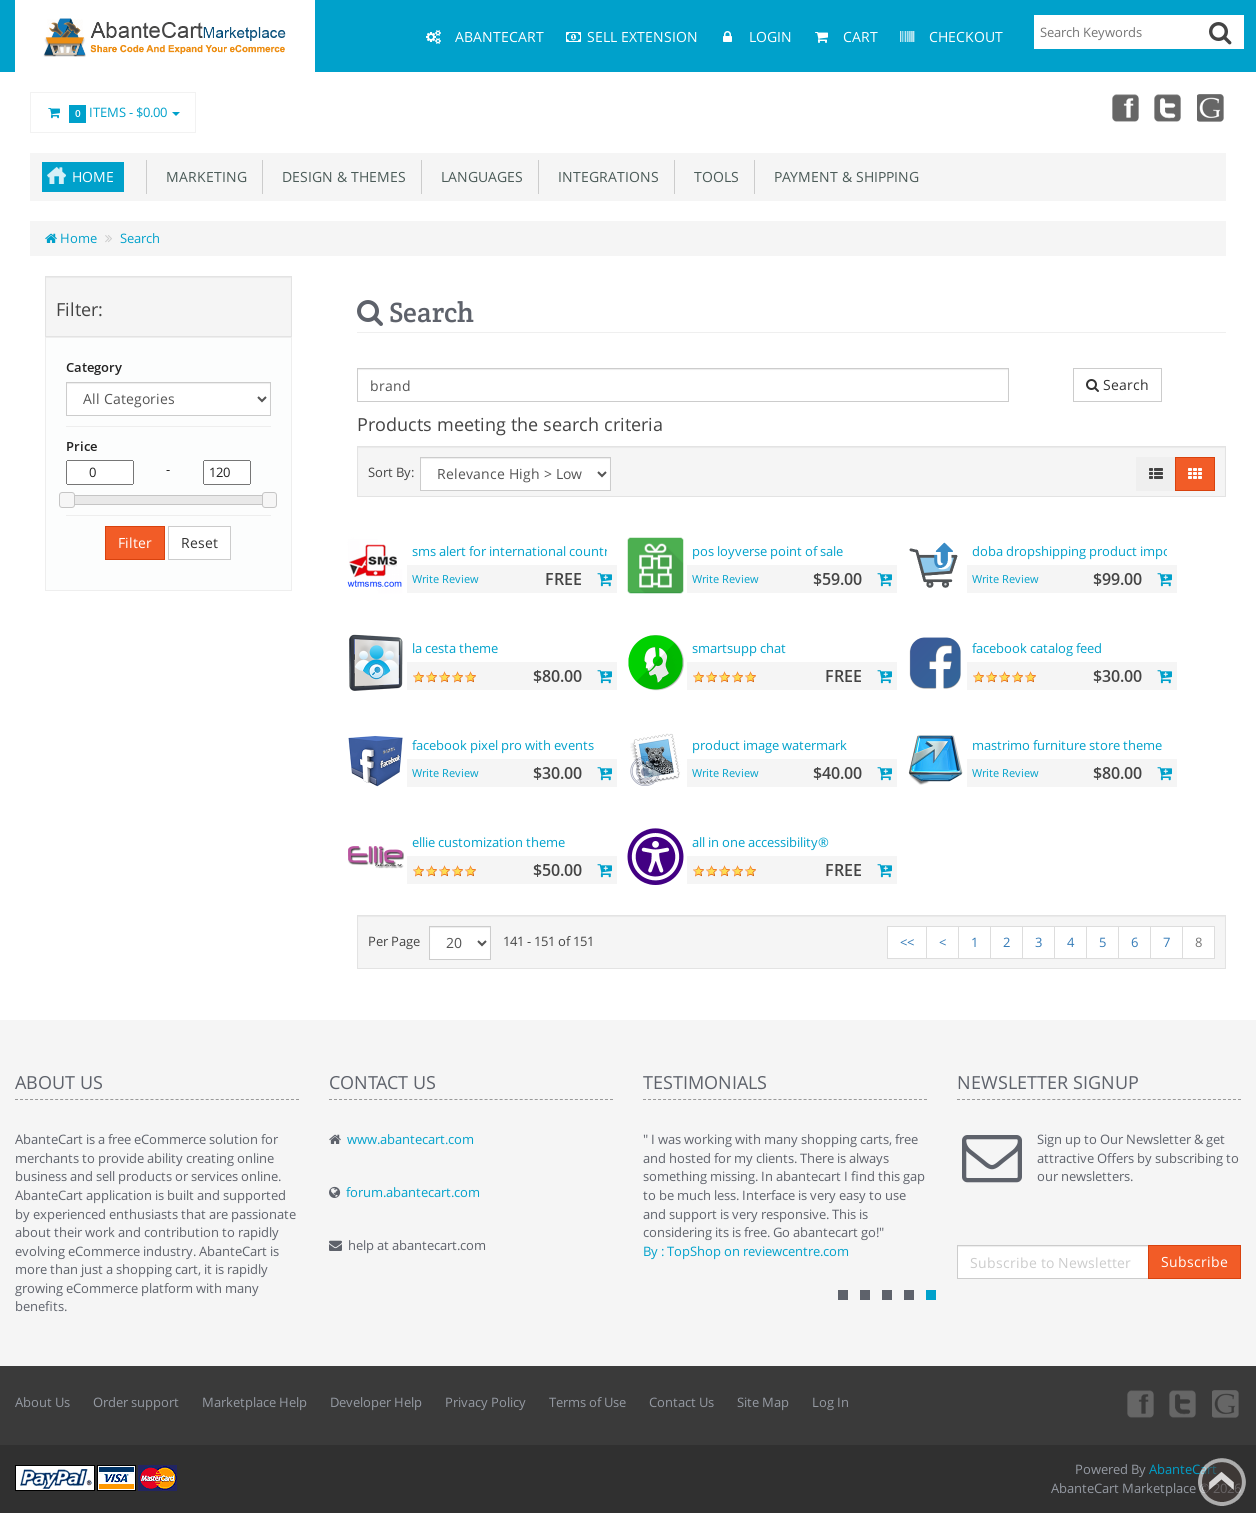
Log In (830, 1402)
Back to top (1222, 1482)
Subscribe (1194, 1261)
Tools (712, 176)
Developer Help (376, 1402)
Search (140, 238)
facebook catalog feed (1037, 648)
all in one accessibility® (760, 842)
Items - (113, 113)
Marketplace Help (254, 1402)
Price (81, 446)
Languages (478, 176)
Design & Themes (340, 176)
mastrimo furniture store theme (1067, 745)
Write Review (445, 578)
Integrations (604, 176)
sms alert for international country (514, 551)
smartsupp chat (739, 648)
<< (907, 942)
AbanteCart (1183, 1469)
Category (94, 367)
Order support (136, 1402)
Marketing (202, 176)
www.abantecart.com (410, 1139)
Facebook (1124, 107)
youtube (1212, 107)
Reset (199, 542)
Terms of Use (587, 1402)
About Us (42, 1402)
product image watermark (769, 745)
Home (93, 176)
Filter (135, 542)
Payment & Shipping (842, 176)
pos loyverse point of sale (767, 551)
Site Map (763, 1402)
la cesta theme (455, 648)
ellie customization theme (488, 842)
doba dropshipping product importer (1082, 551)
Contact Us (681, 1402)
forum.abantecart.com (413, 1192)
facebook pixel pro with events (503, 745)
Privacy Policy (485, 1402)
